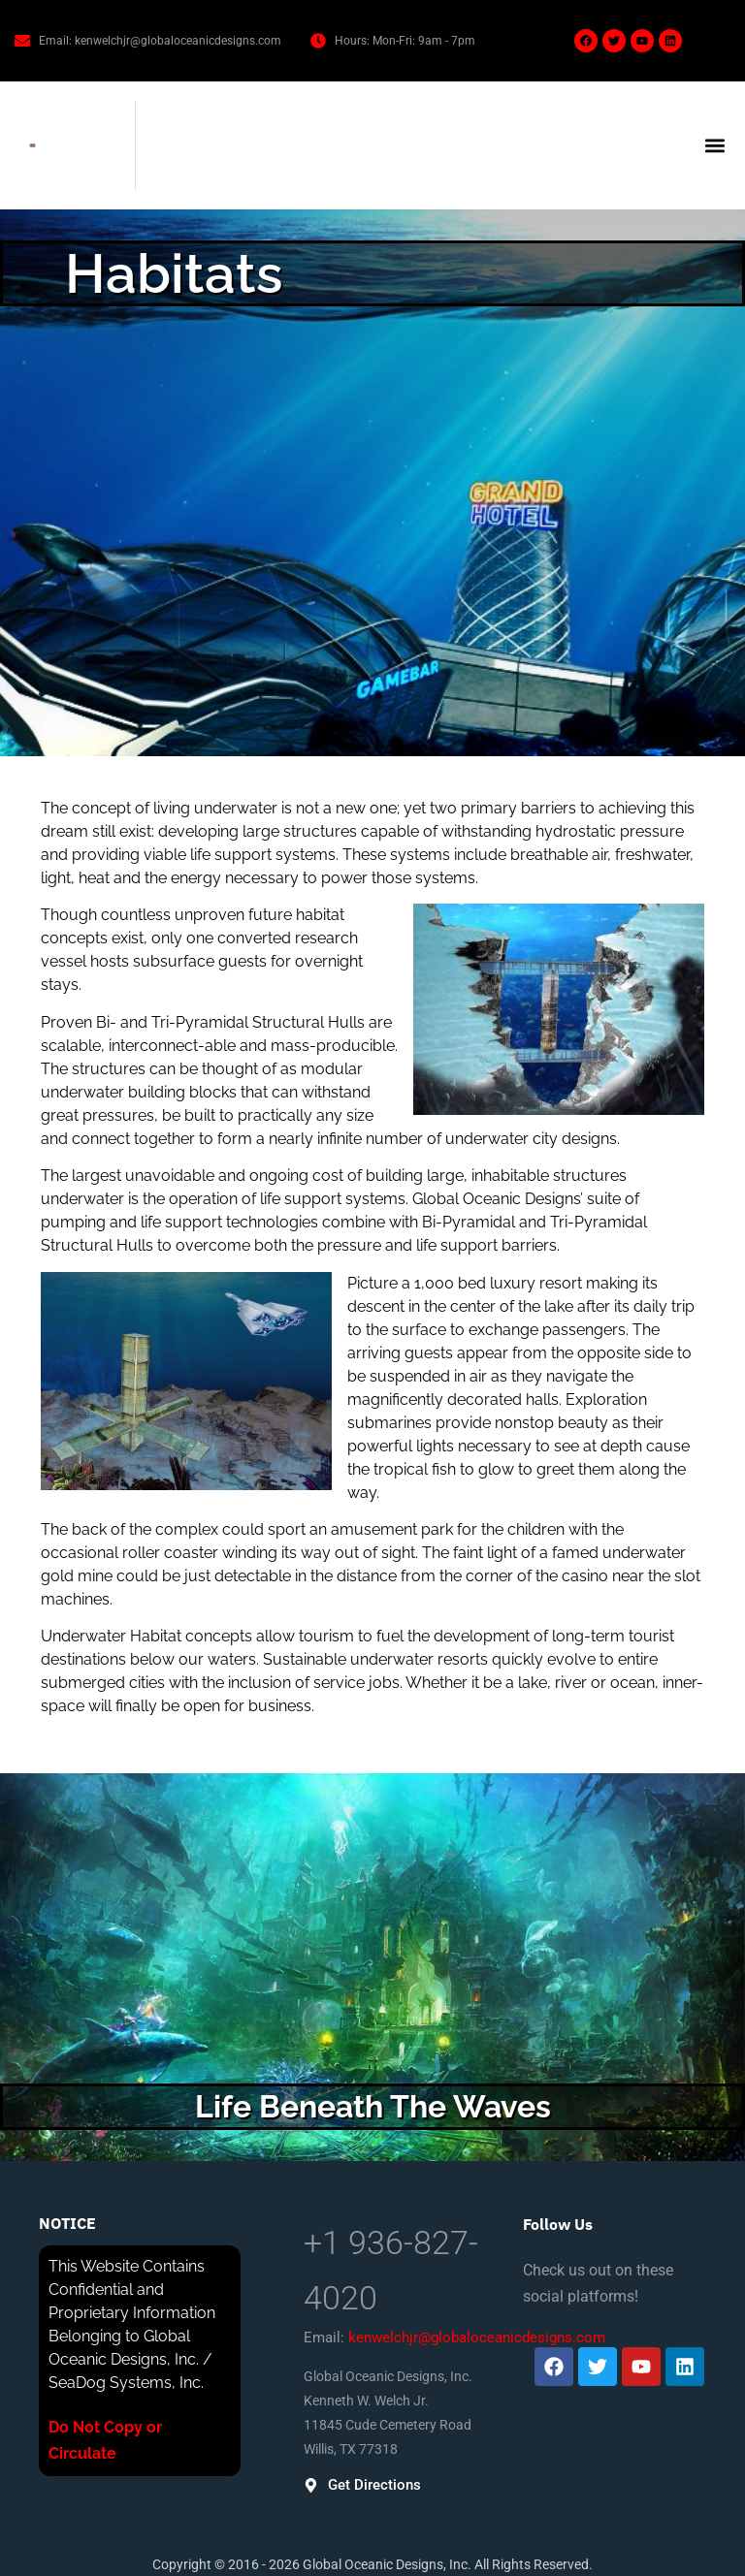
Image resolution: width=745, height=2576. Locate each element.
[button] (714, 146)
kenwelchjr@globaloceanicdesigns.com (476, 2337)
